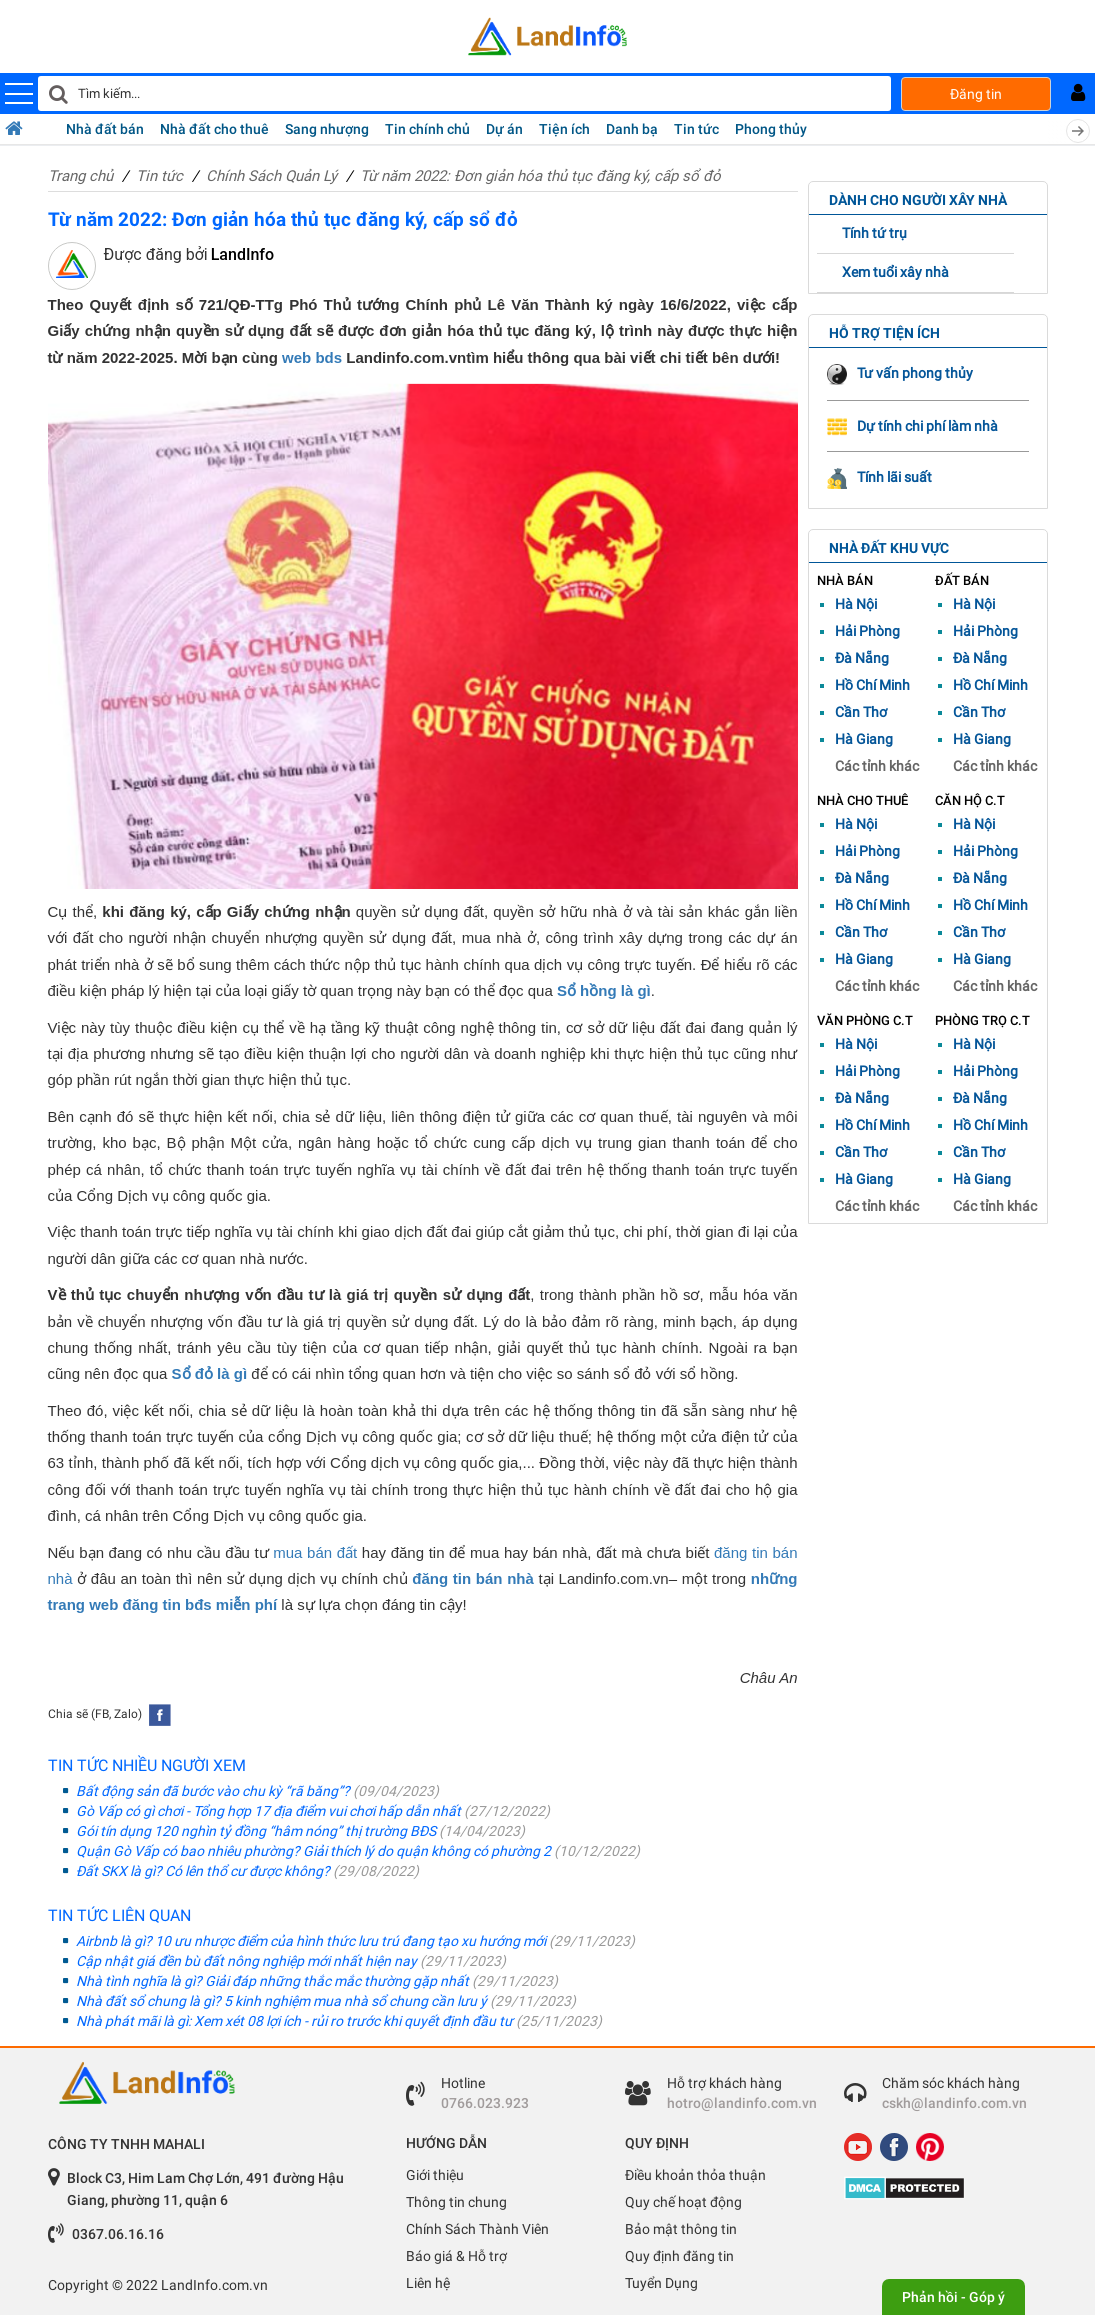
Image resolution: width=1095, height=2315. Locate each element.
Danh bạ (632, 129)
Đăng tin (976, 94)
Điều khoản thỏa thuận (695, 2175)
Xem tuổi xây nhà (895, 272)
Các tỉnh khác (877, 766)
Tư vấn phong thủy (900, 373)
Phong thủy (771, 129)
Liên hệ (428, 2283)
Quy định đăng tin (679, 2256)
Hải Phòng (867, 631)
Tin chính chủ (427, 129)
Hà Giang (864, 739)
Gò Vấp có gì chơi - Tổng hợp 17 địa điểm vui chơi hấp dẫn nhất (306, 1811)
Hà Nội (856, 604)
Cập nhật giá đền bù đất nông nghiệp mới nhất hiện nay (284, 1961)
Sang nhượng (327, 129)
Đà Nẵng (862, 658)
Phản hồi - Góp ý (953, 2297)
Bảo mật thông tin (681, 2229)
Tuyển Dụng (661, 2283)
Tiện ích (564, 129)
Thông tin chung (456, 2202)
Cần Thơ (861, 712)
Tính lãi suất (879, 477)
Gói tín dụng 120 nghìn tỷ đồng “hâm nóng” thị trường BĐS (294, 1831)
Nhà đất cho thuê (214, 129)
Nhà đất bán (105, 129)
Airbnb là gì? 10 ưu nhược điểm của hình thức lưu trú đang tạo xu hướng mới (349, 1941)
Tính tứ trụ (874, 233)
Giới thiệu (435, 2175)
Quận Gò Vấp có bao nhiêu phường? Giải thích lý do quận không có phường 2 (351, 1851)
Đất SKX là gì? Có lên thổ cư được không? (241, 1871)
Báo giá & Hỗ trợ (456, 2256)
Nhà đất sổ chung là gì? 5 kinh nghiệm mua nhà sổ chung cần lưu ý (319, 2001)
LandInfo (242, 254)
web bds (312, 357)
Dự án (504, 129)
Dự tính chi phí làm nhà (912, 426)
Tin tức (696, 129)
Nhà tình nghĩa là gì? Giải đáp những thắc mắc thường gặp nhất (310, 1981)
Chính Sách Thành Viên (477, 2229)
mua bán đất (315, 1552)
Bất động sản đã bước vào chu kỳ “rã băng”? (251, 1791)
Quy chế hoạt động (683, 2202)
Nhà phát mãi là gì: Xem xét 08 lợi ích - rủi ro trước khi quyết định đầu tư (332, 2021)
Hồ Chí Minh (872, 685)
